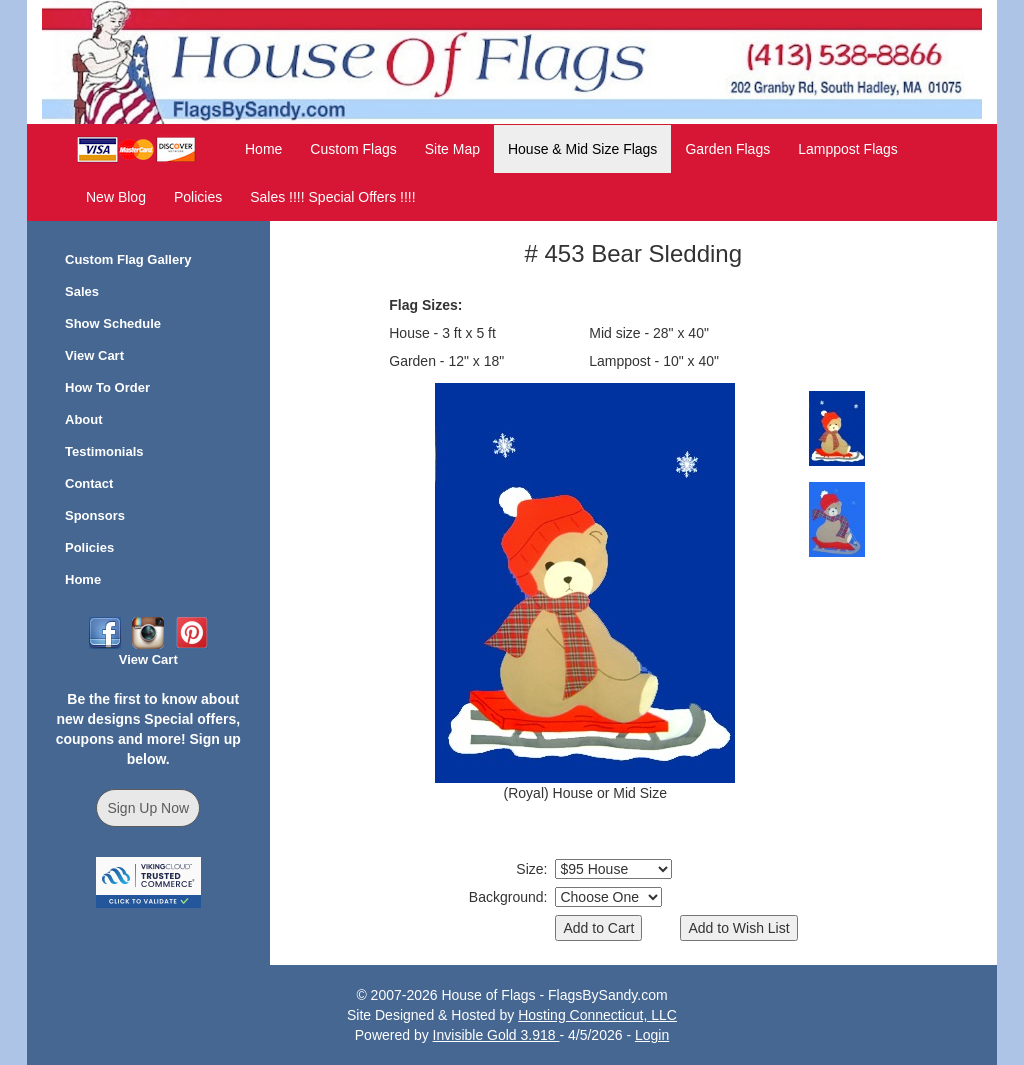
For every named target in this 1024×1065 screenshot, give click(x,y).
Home (263, 149)
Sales (82, 291)
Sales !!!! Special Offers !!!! (332, 197)
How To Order (107, 387)
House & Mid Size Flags (582, 149)
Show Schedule (113, 323)
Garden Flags (727, 149)
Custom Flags (353, 149)
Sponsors (95, 515)
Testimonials (104, 451)
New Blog (116, 197)
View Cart (94, 355)
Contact (89, 483)
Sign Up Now (148, 808)
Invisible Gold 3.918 (496, 1035)
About (84, 419)
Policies (198, 197)
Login (652, 1035)
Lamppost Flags (848, 149)
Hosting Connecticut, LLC (597, 1015)
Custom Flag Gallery (128, 259)
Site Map (452, 149)
